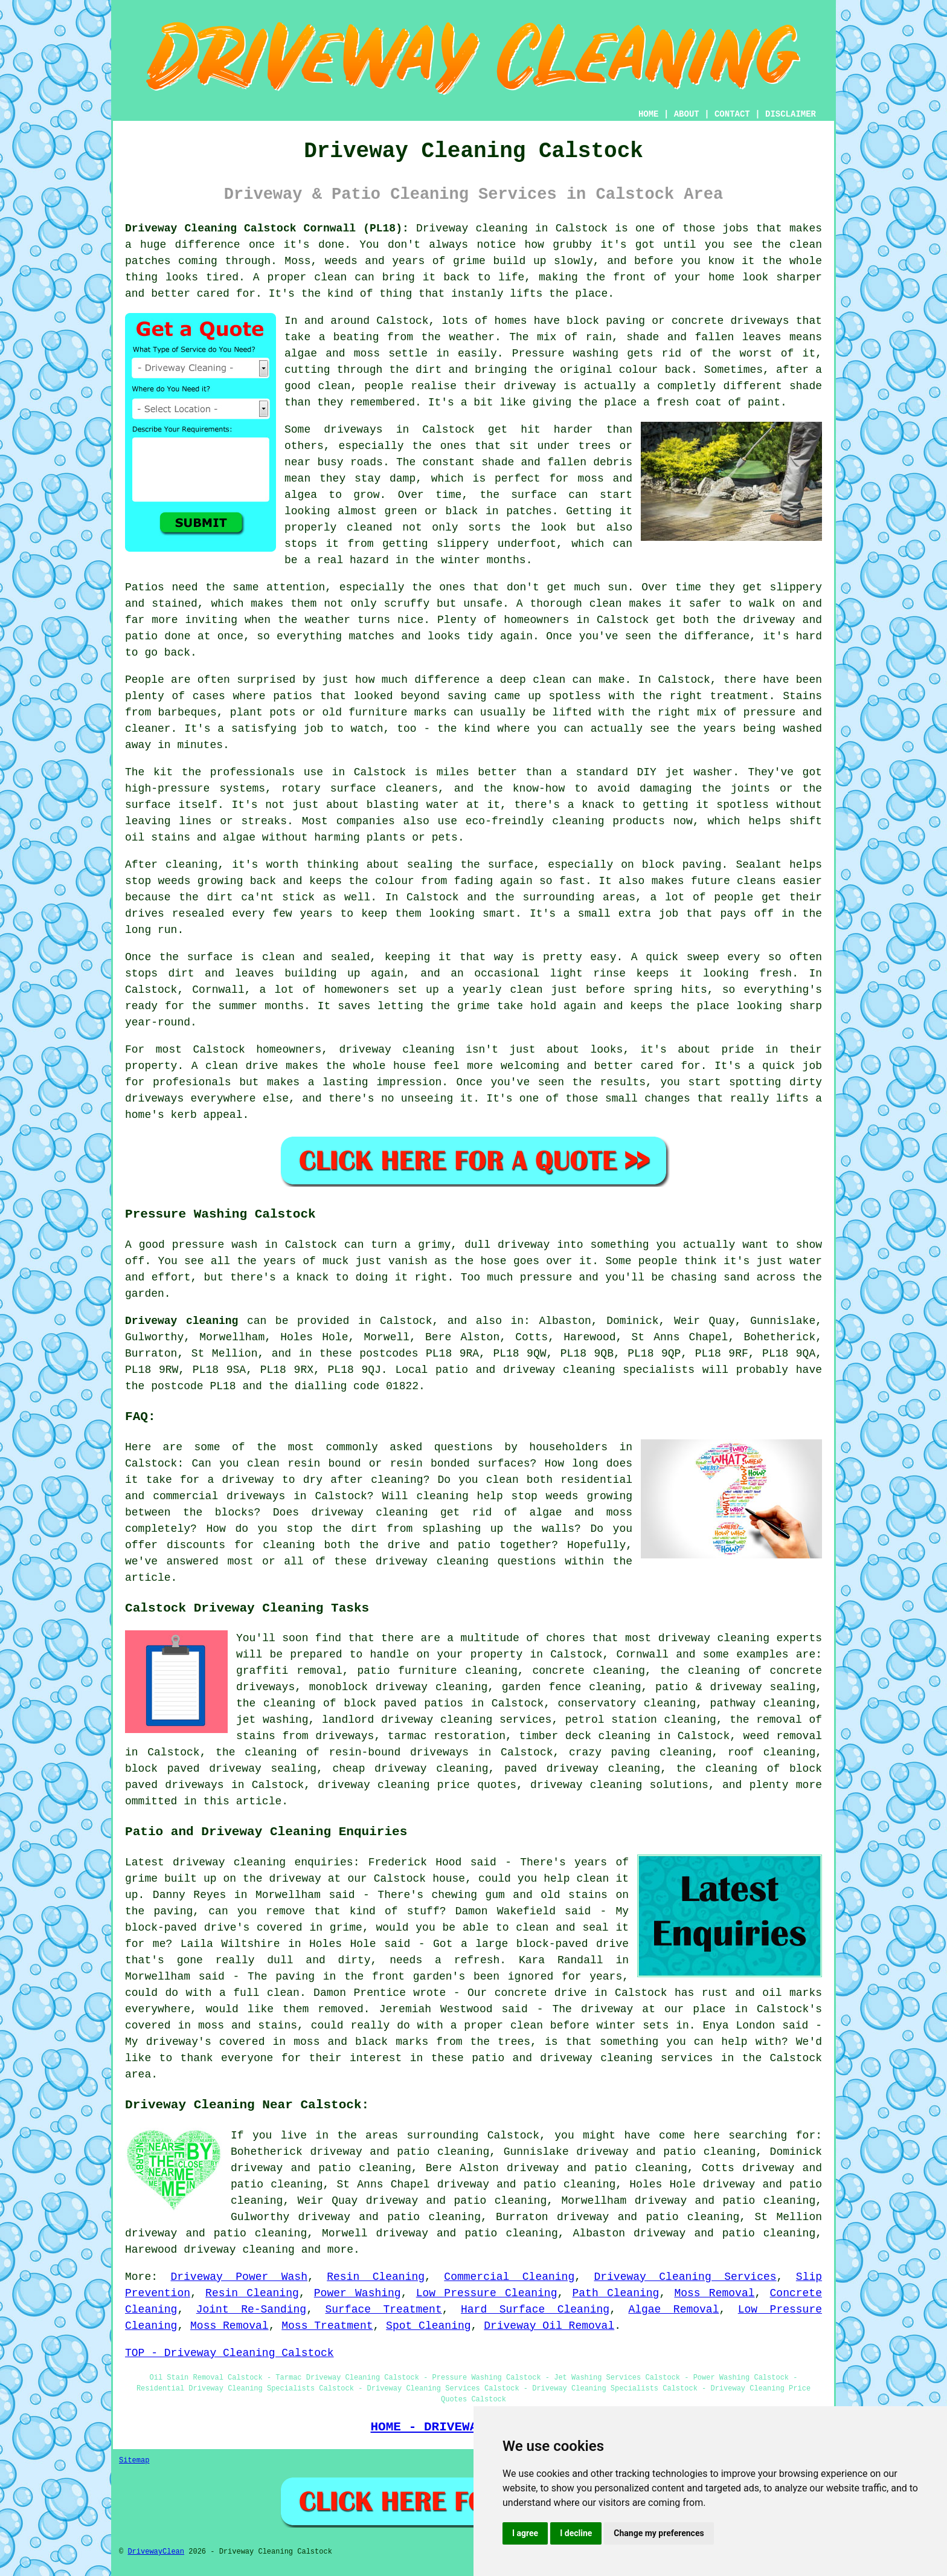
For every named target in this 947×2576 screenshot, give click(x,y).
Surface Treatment (383, 2309)
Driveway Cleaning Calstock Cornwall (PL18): (267, 228)
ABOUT (686, 114)
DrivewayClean (155, 2552)
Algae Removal (673, 2309)
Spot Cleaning (428, 2326)
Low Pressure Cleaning (486, 2293)
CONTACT (732, 114)
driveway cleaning (239, 2250)
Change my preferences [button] (659, 2533)
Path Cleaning (616, 2293)
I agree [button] (525, 2533)
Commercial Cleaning (509, 2277)
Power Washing (357, 2293)
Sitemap (134, 2460)
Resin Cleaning (376, 2277)
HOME (648, 114)
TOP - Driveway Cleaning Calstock (229, 2353)
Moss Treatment (327, 2326)
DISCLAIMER (790, 114)
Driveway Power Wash (238, 2277)
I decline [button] (576, 2533)
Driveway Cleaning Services (685, 2277)
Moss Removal (714, 2293)
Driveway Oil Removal (549, 2326)
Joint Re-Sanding (251, 2309)
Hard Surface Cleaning (535, 2309)
